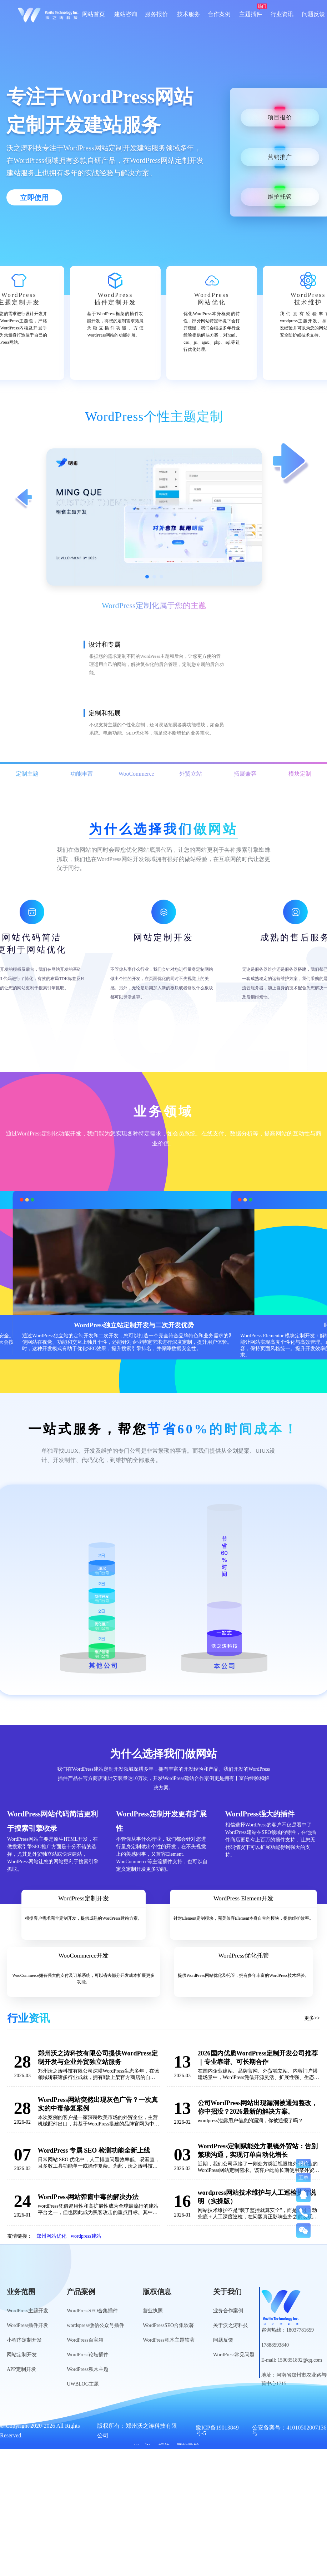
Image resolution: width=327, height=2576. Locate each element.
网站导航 (187, 2446)
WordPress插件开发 (27, 2325)
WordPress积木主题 (87, 2369)
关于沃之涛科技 (230, 2325)
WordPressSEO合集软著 (168, 2325)
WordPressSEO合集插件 (92, 2310)
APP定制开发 (21, 2369)
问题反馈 (313, 14)
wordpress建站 (86, 2236)
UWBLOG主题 (83, 2384)
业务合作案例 (228, 2310)
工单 (303, 2177)
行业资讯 (282, 14)
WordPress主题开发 (27, 2310)
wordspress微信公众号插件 (95, 2325)
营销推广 (280, 157)
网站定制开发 (22, 2354)
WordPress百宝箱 (85, 2340)
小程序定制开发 (24, 2340)
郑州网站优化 (51, 2236)
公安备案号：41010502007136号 (289, 2430)
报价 (303, 2163)
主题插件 (250, 14)
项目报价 (280, 117)
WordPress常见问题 (234, 2354)
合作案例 (219, 14)
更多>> (312, 2018)
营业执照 (153, 2310)
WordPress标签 (152, 2446)
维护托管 (280, 197)
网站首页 (93, 14)
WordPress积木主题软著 (168, 2340)
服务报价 (156, 14)
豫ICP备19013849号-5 (217, 2430)
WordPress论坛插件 (87, 2354)
